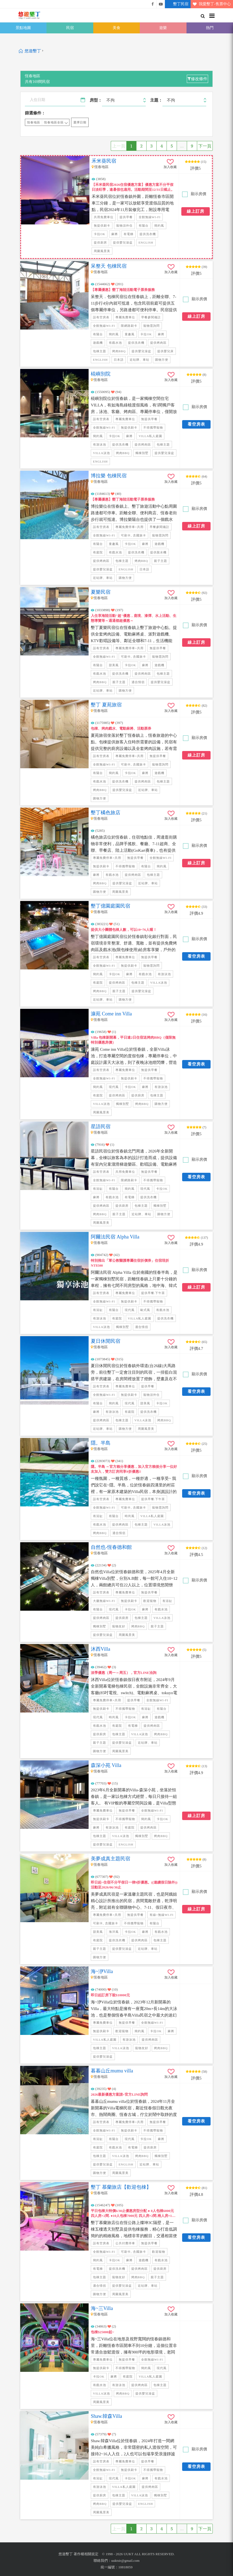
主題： (156, 100)
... (182, 146)
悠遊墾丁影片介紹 (161, 4)
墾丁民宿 (176, 4)
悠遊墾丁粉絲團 (152, 4)
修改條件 (197, 79)
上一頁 (118, 146)
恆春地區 (33, 122)
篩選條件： (35, 113)
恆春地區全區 (54, 122)
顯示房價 (198, 194)
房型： (96, 100)
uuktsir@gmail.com (125, 2560)
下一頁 (204, 146)
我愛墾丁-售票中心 (211, 4)
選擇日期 (79, 122)
